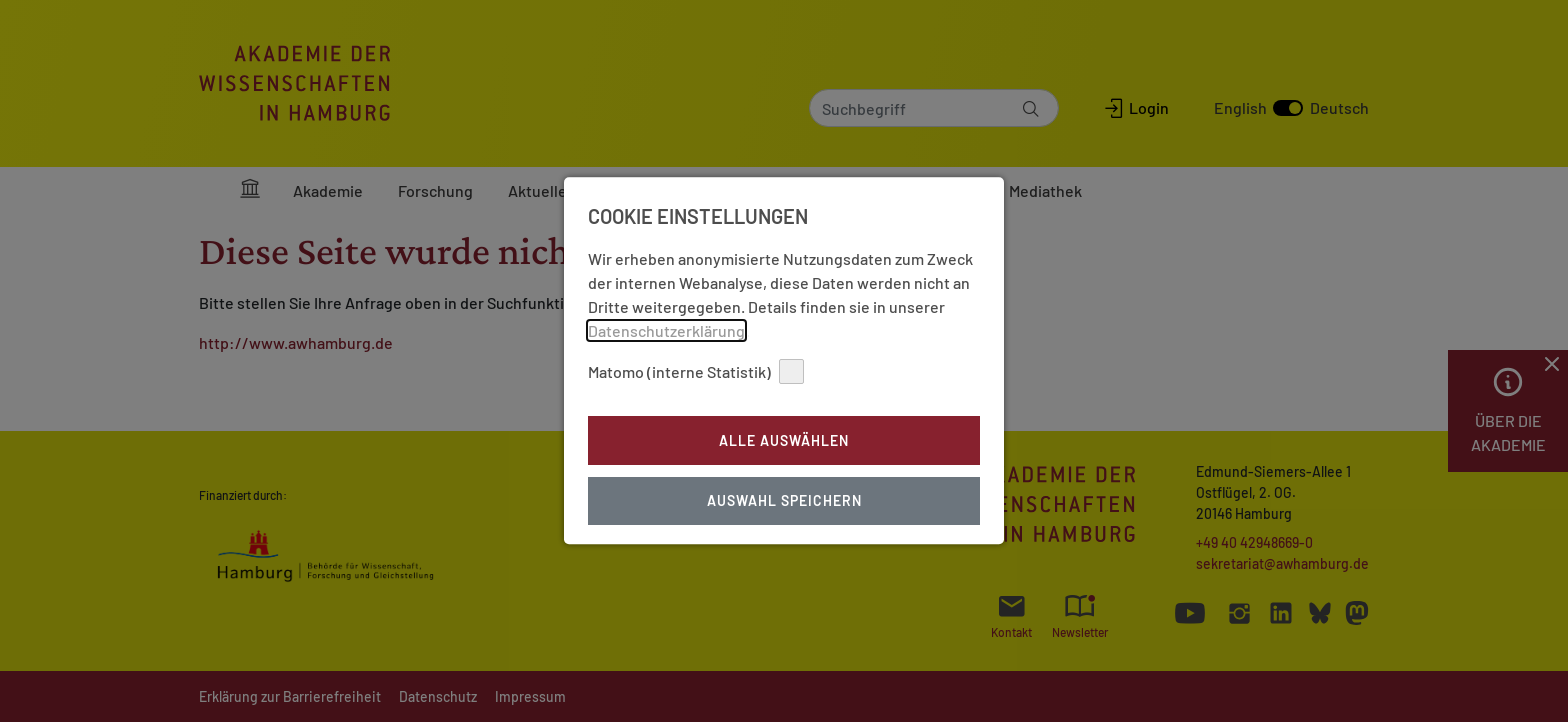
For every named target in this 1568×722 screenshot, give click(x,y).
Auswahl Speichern (784, 477)
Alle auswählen (784, 416)
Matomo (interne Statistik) (696, 347)
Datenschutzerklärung (666, 306)
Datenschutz (824, 535)
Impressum (739, 535)
